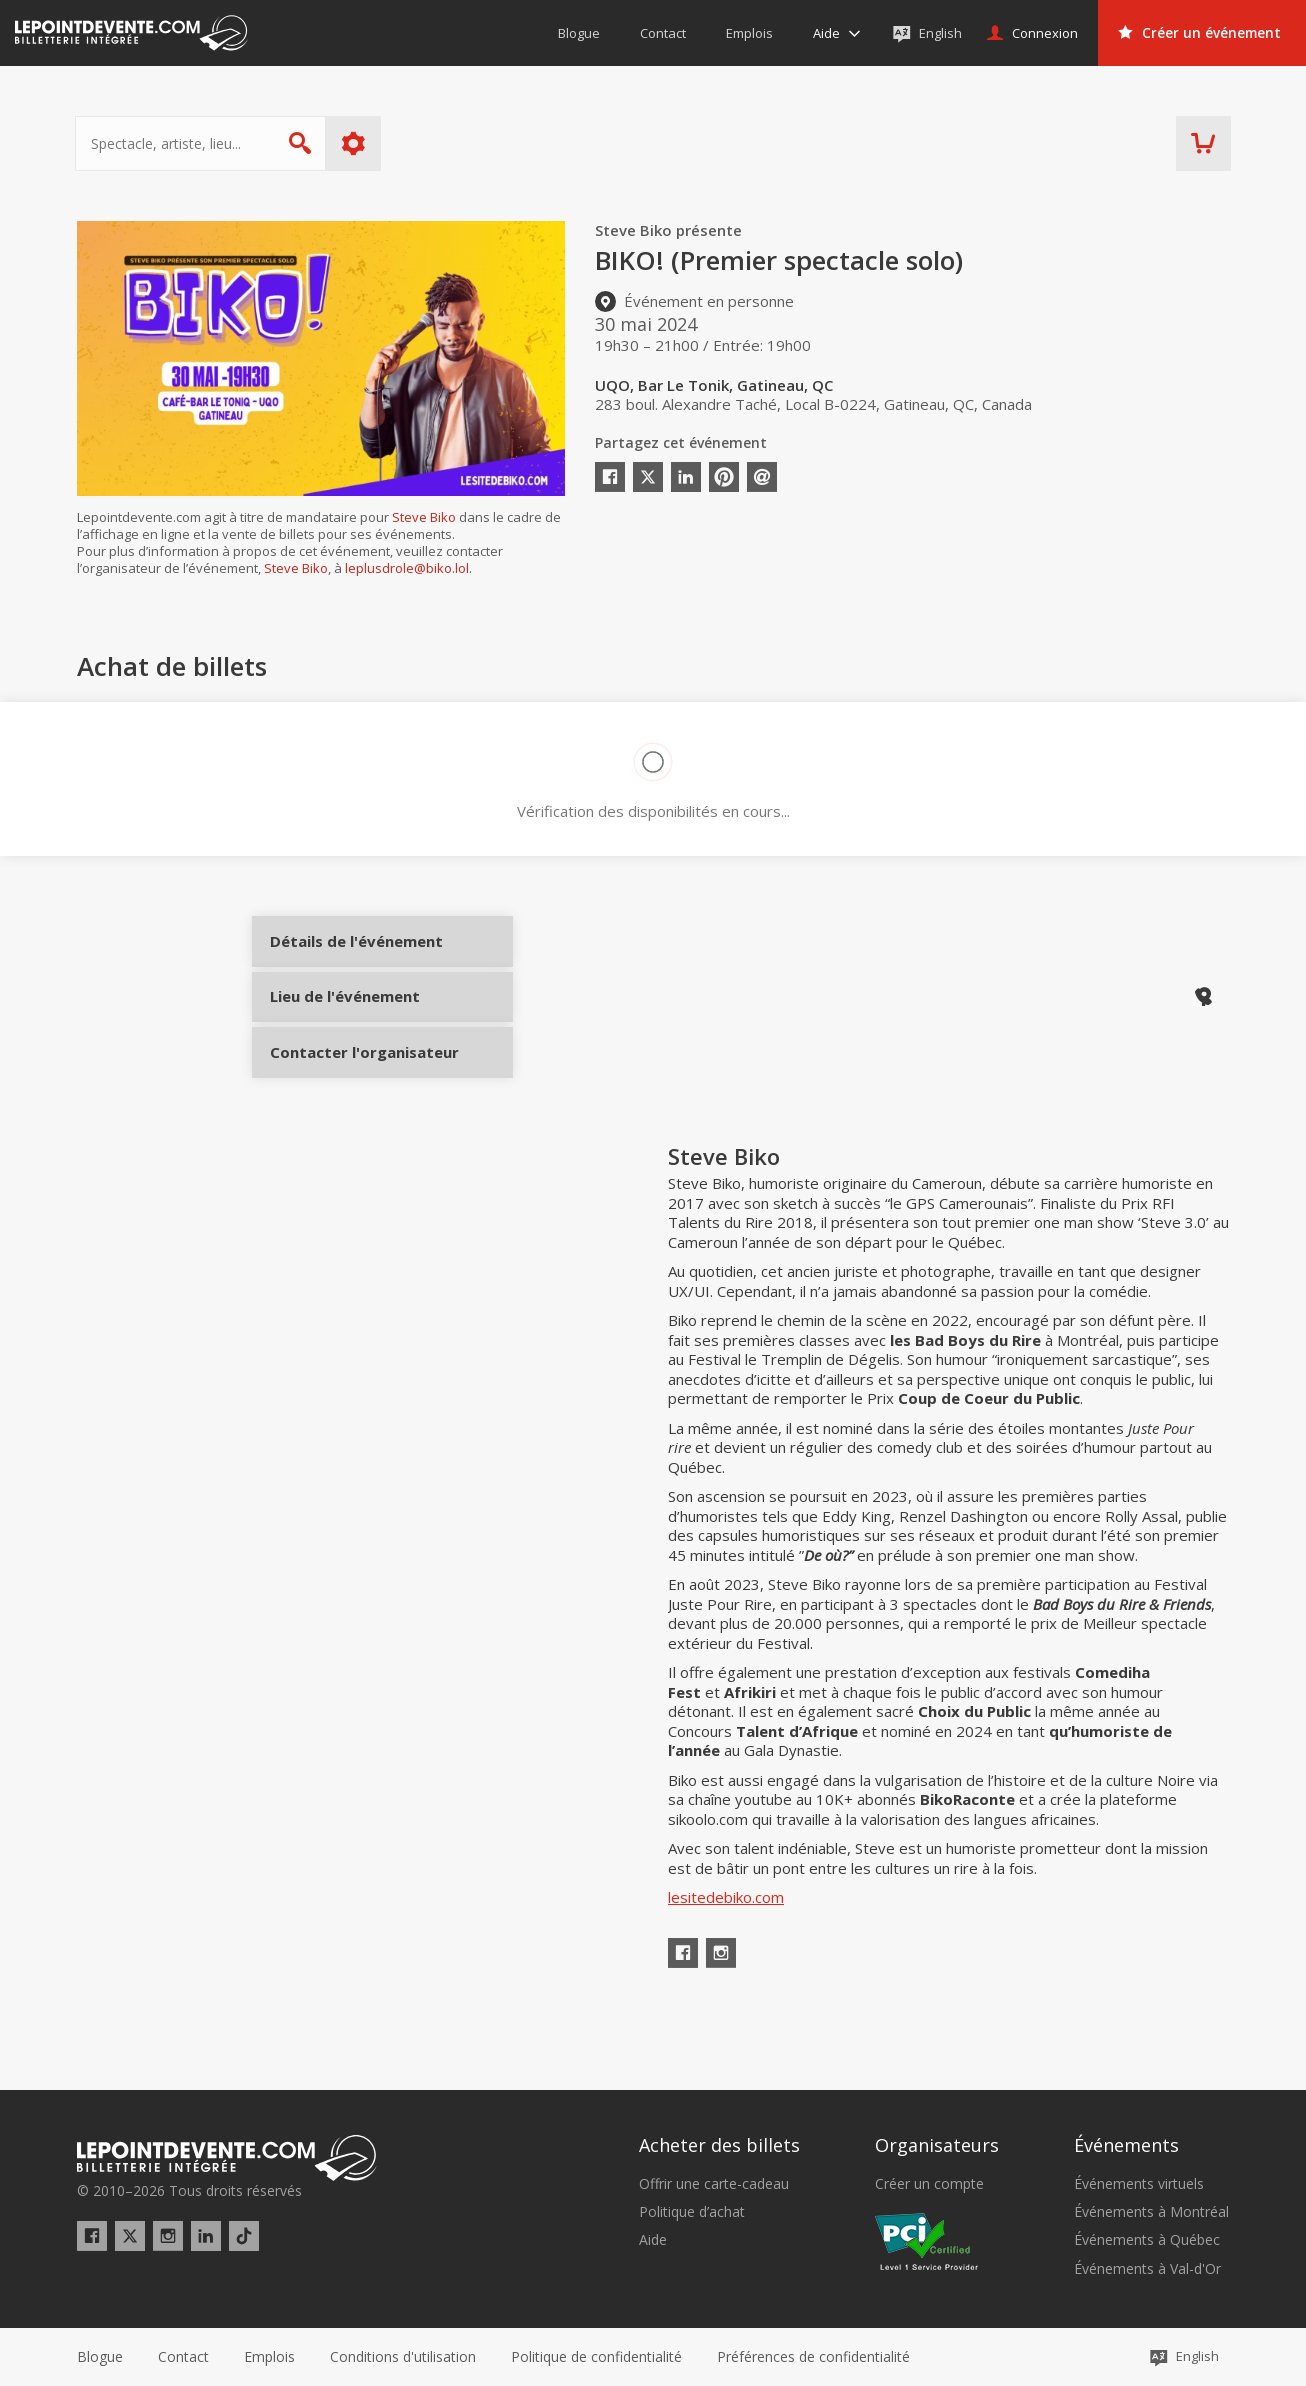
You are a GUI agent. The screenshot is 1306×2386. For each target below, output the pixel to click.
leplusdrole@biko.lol (407, 568)
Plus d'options (355, 143)
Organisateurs (937, 2145)
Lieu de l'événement (344, 1024)
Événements (1126, 2145)
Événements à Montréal (1151, 2212)
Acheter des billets (719, 2145)
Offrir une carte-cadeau (714, 2184)
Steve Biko (424, 517)
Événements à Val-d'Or (1147, 2269)
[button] (813, 2357)
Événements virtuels (1139, 2184)
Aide (653, 2240)
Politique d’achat (692, 2212)
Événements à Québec (1147, 2240)
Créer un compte (929, 2184)
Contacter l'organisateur (344, 1091)
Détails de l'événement (344, 957)
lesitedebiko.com (726, 1953)
